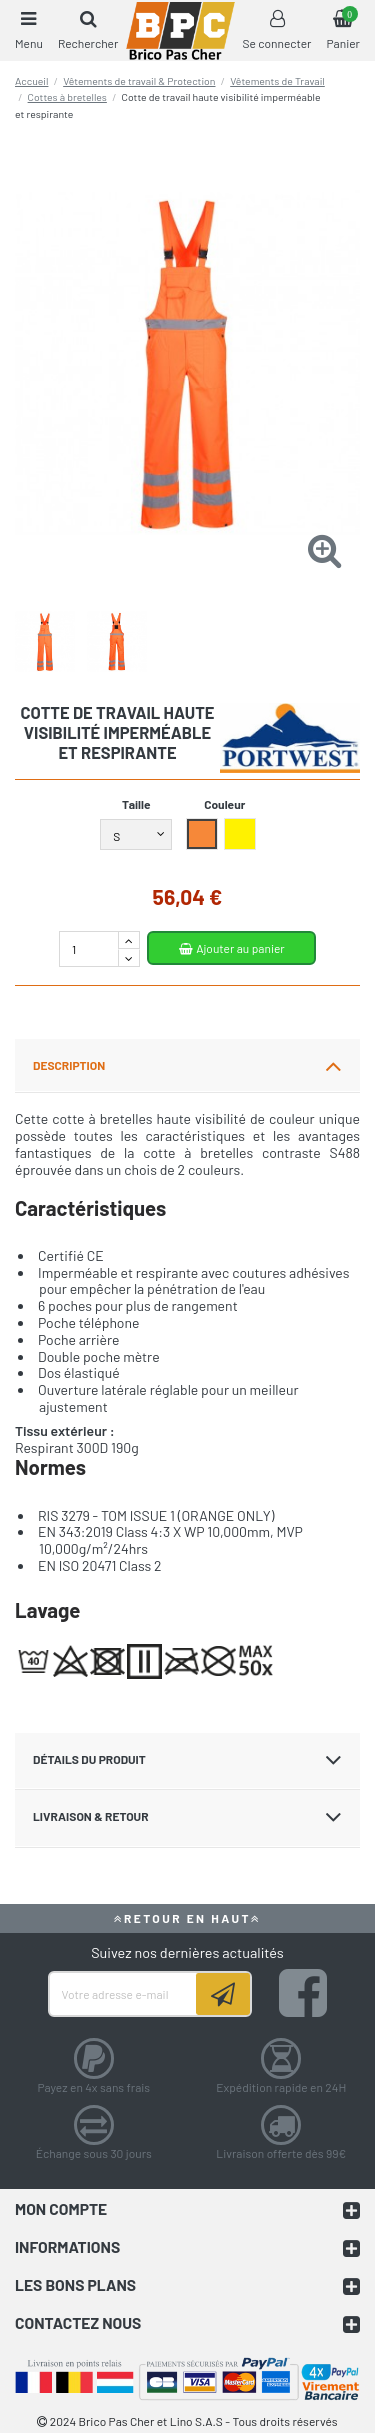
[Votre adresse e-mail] (123, 1994)
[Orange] (203, 836)
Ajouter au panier (231, 948)
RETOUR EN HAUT (188, 1918)
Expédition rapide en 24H (281, 2087)
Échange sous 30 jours (94, 2153)
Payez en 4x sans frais (93, 2087)
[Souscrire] (223, 1994)
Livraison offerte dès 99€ (281, 2153)
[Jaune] (241, 836)
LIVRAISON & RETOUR (187, 1817)
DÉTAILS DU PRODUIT (187, 1760)
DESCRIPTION (187, 1066)
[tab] (187, 1066)
